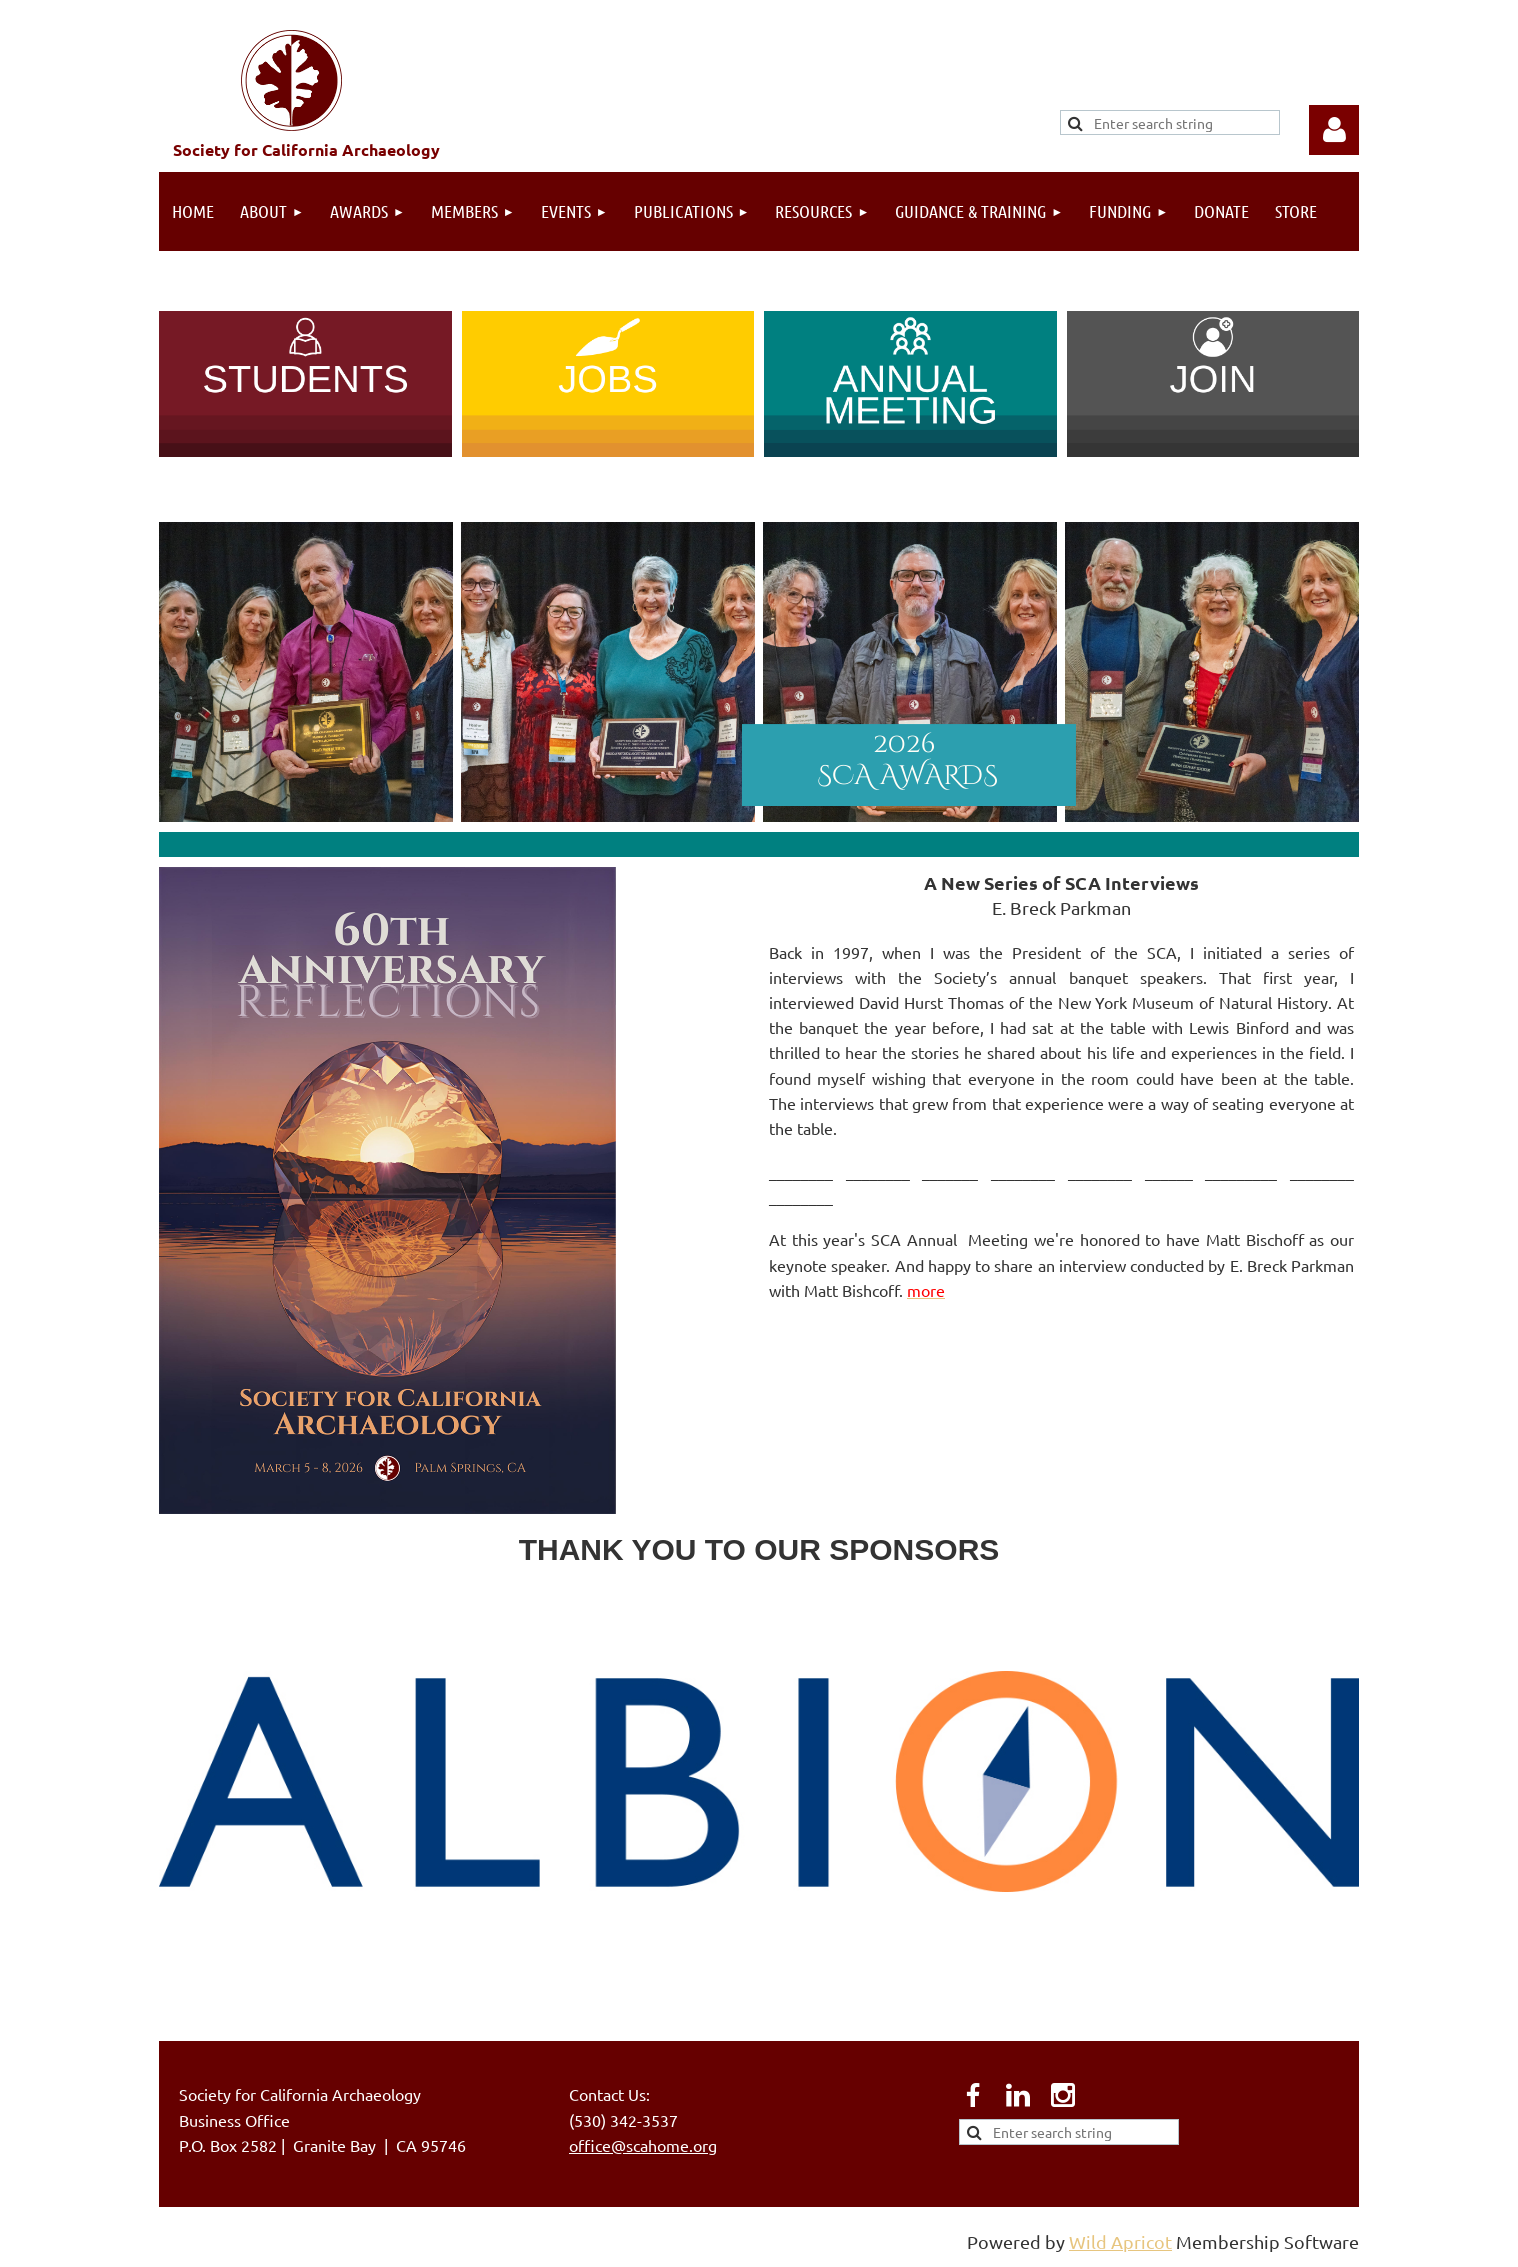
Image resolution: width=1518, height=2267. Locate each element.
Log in (1334, 130)
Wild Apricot (1120, 2241)
